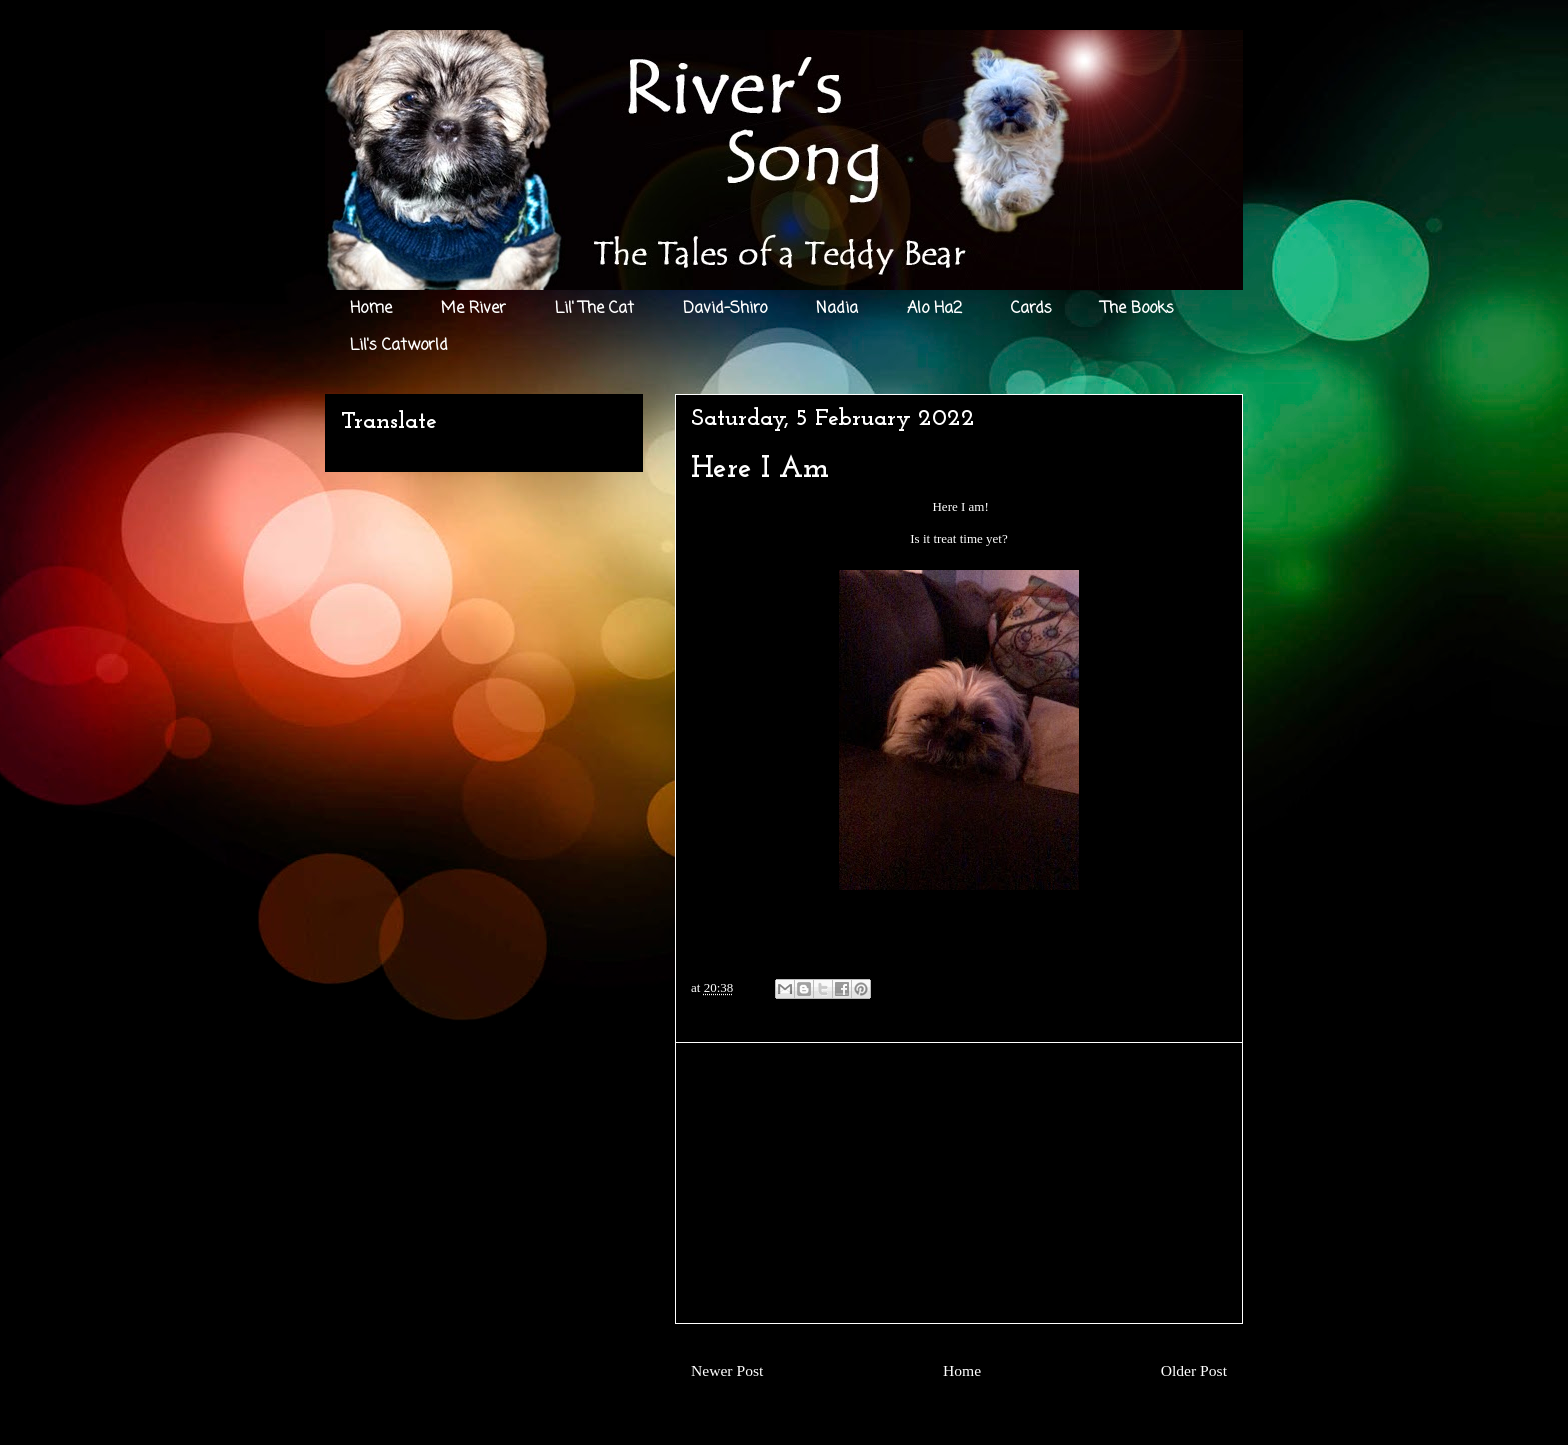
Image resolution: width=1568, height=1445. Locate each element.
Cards (1031, 309)
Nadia (837, 309)
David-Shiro (725, 309)
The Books (1137, 309)
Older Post (1194, 1370)
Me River (473, 309)
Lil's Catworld (399, 346)
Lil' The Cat (594, 309)
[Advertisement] (959, 1183)
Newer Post (727, 1370)
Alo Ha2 (934, 309)
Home (371, 309)
